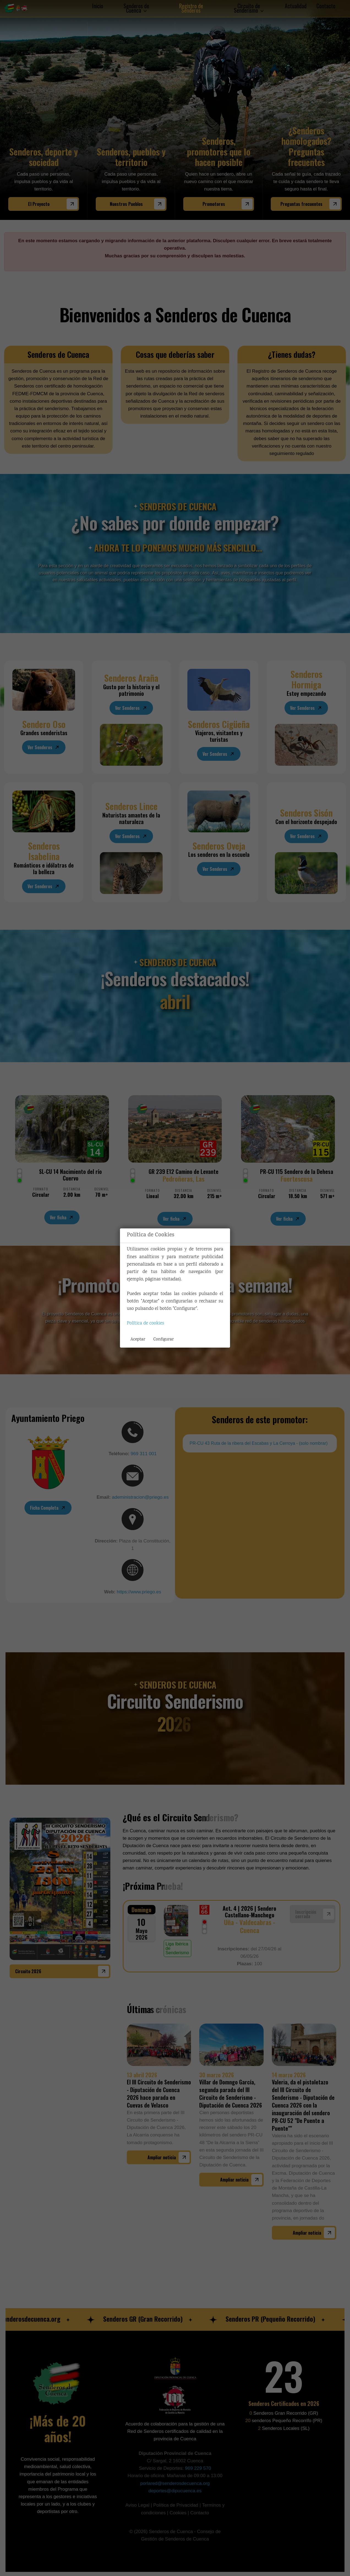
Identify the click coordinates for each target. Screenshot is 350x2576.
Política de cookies (145, 1323)
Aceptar (137, 1339)
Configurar (163, 1339)
